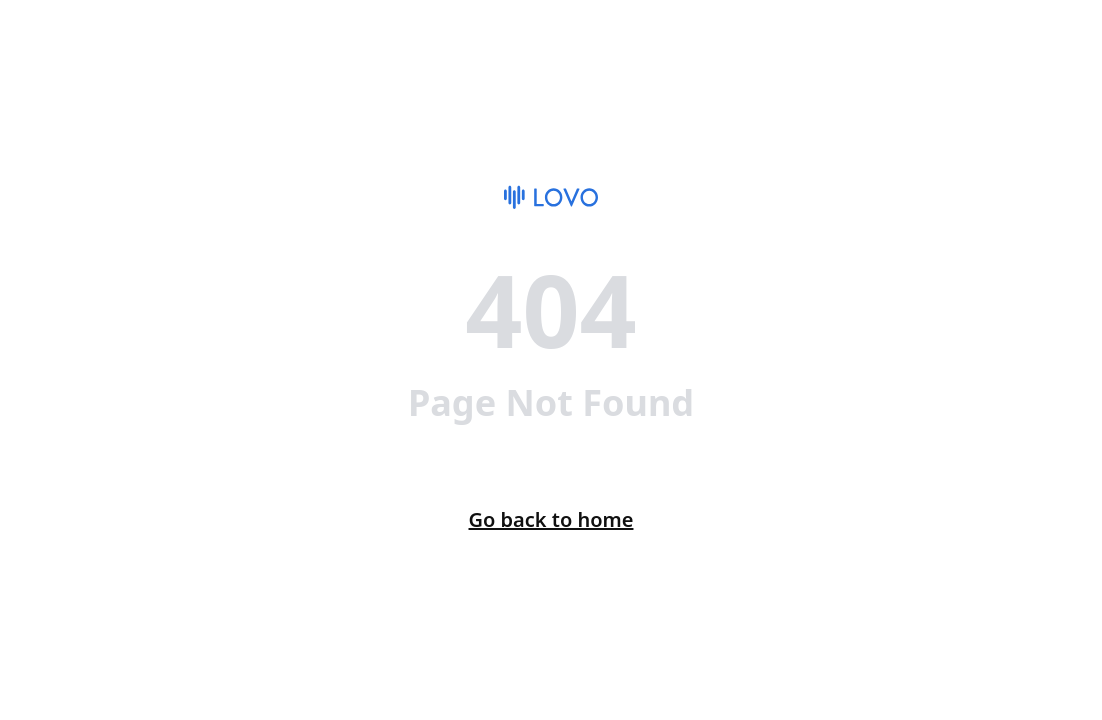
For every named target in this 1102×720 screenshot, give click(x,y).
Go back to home (551, 519)
